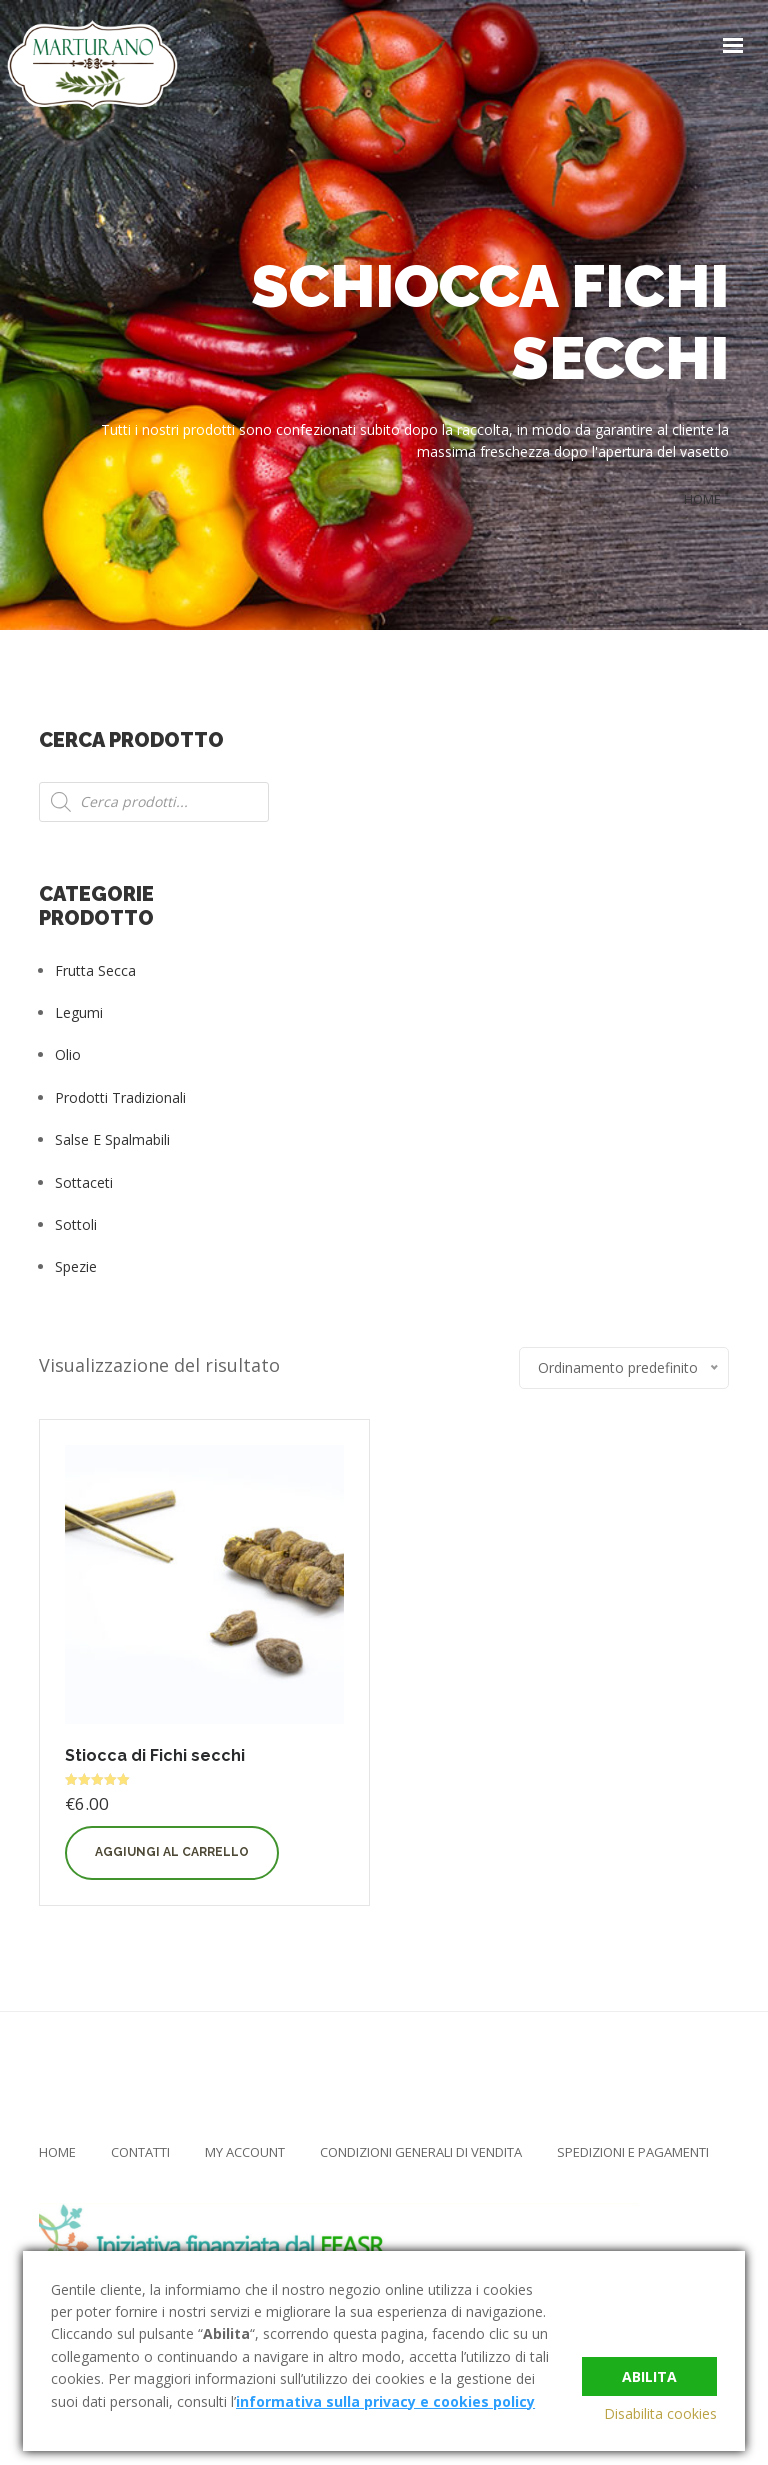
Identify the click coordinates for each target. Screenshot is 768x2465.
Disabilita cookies (660, 2413)
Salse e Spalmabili (112, 1139)
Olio (68, 1054)
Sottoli (76, 1224)
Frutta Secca (95, 970)
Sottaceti (84, 1182)
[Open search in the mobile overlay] (154, 802)
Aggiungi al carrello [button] (172, 1852)
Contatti (140, 2152)
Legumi (79, 1012)
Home (57, 2152)
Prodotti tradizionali (120, 1097)
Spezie (76, 1266)
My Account (245, 2152)
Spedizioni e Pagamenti (633, 2152)
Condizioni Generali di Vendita (421, 2152)
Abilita (649, 2371)
